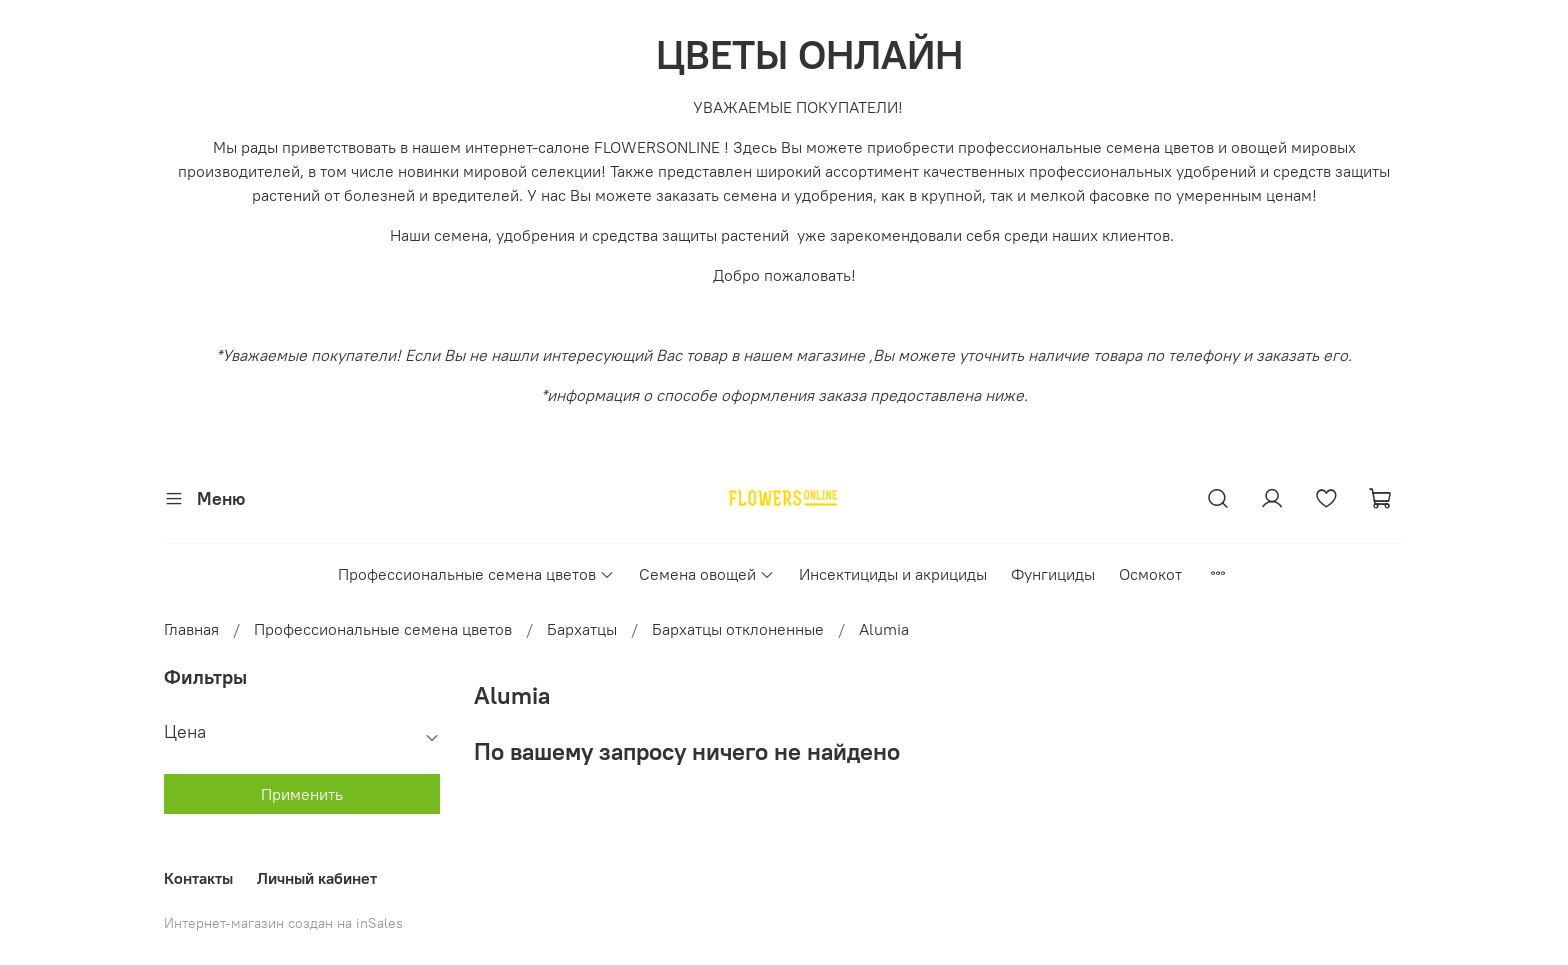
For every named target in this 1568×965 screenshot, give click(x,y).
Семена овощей (707, 574)
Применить (302, 794)
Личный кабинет (317, 878)
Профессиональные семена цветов (476, 574)
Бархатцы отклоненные (738, 629)
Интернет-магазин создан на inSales (283, 923)
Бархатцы (582, 629)
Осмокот (1150, 574)
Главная (191, 629)
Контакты (198, 878)
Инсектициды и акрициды (893, 574)
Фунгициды (1053, 574)
